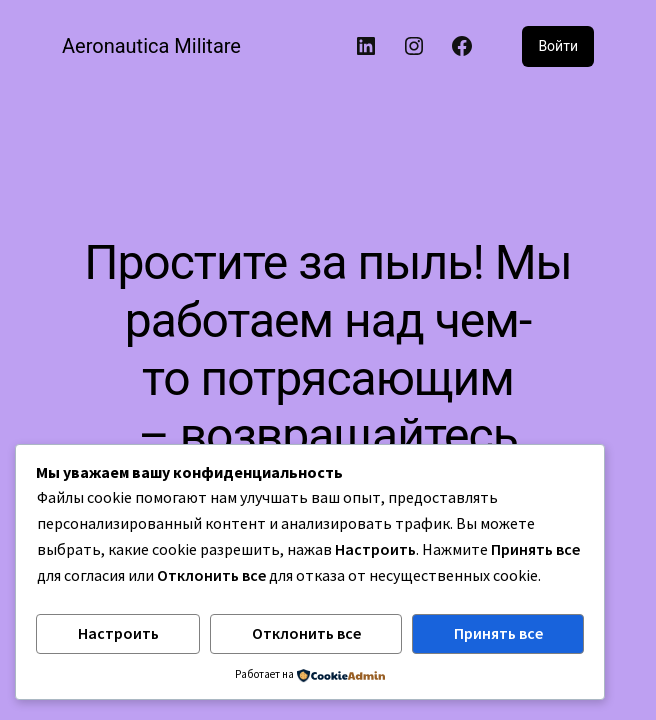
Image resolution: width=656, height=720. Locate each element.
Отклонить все (306, 633)
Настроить (118, 633)
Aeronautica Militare (151, 46)
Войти (558, 46)
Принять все (498, 633)
